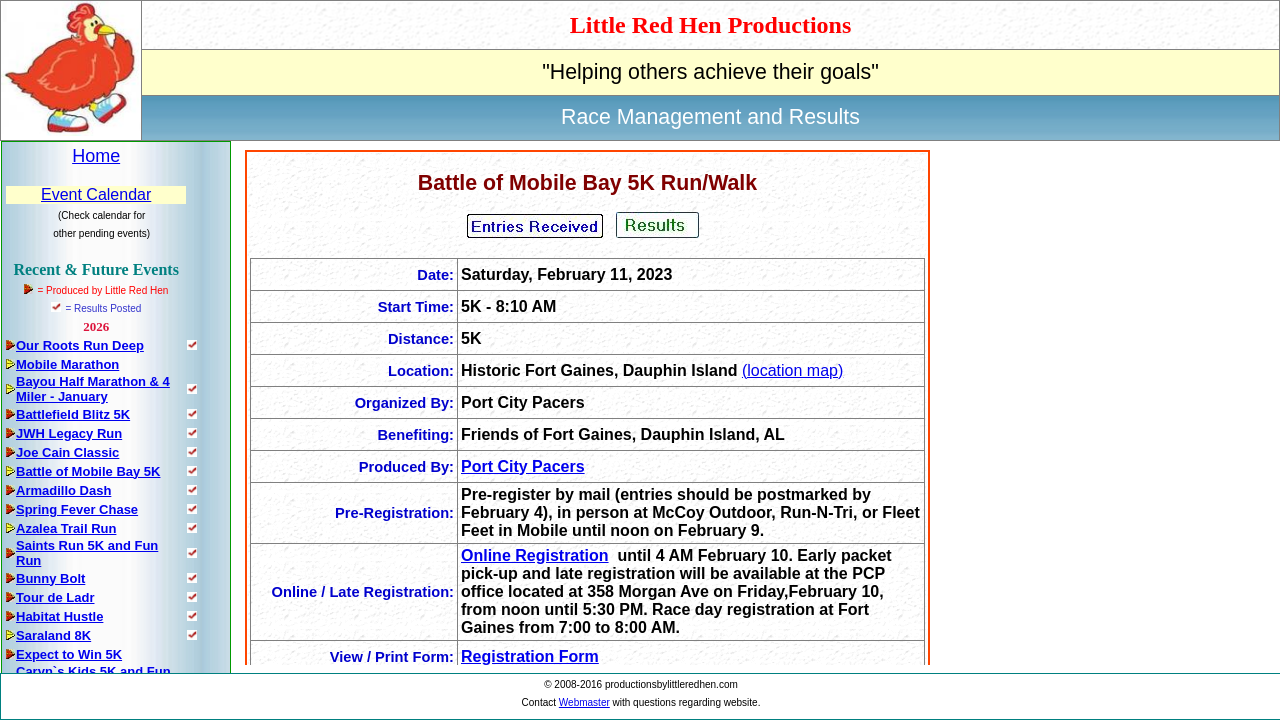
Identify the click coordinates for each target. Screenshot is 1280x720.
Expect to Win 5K (69, 654)
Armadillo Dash (63, 490)
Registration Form (530, 656)
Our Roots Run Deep (80, 345)
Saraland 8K (53, 635)
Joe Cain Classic (67, 452)
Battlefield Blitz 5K (73, 414)
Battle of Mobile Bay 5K (88, 471)
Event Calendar (96, 194)
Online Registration (535, 555)
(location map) (792, 370)
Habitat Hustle (59, 616)
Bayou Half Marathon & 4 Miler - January (93, 389)
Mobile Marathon (67, 364)
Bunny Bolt (50, 578)
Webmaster (584, 702)
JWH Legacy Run (69, 433)
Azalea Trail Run (66, 528)
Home (96, 156)
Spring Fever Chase (77, 509)
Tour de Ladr (55, 597)
